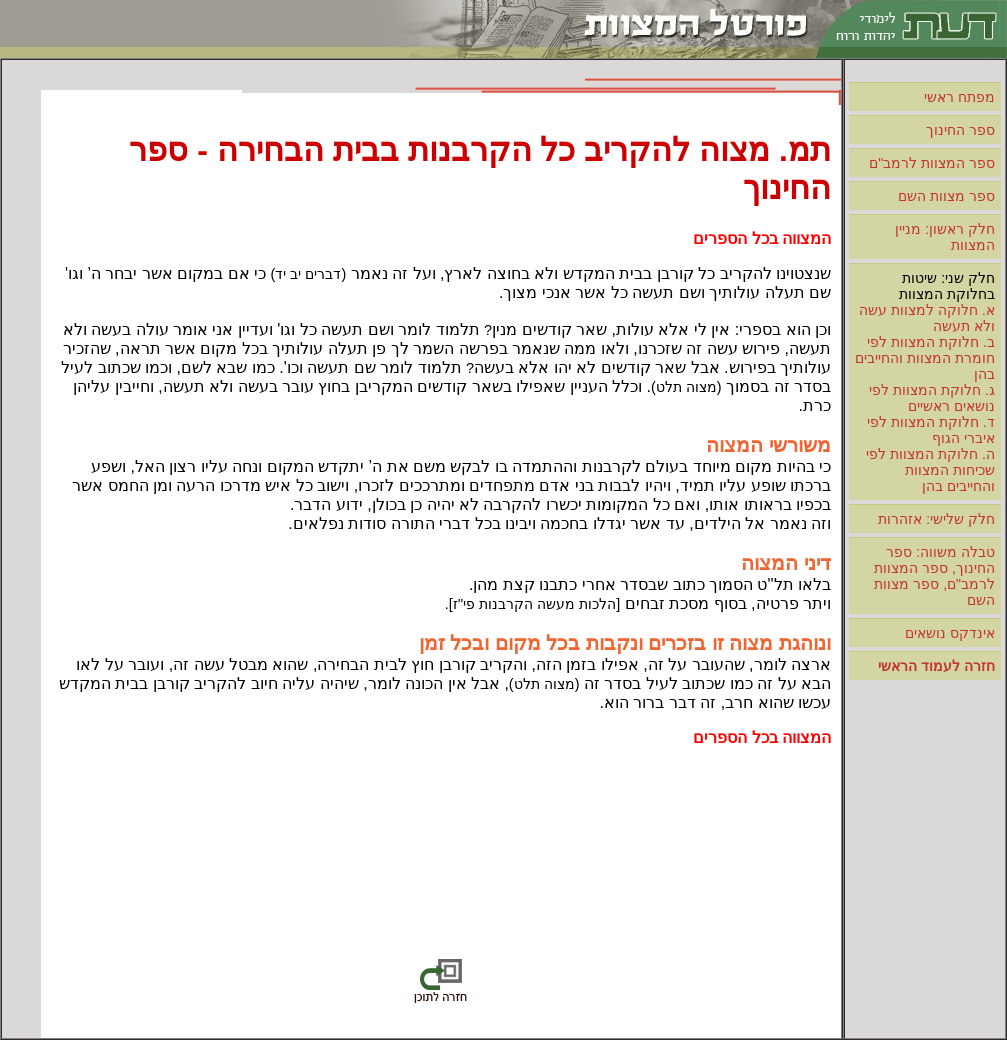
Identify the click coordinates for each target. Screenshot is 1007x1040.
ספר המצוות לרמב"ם (932, 163)
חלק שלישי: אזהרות (936, 519)
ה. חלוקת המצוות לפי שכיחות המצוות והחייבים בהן (930, 470)
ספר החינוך (960, 130)
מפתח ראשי (959, 97)
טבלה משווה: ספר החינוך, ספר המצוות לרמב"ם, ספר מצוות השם (934, 576)
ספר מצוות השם (946, 196)
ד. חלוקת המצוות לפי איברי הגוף (931, 430)
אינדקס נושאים (950, 633)
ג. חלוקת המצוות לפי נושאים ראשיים (932, 398)
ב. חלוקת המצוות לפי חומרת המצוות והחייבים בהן (925, 358)
